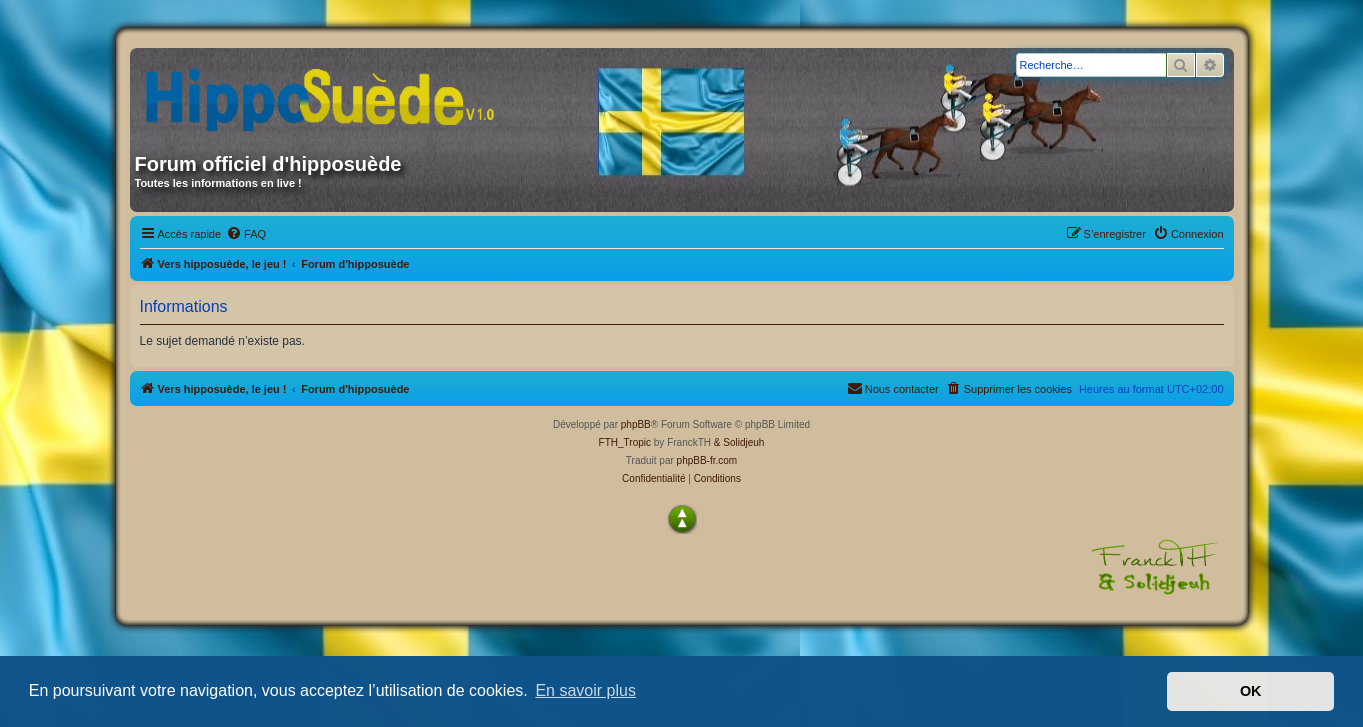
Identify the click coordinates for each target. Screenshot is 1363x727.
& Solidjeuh (739, 442)
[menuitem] (246, 234)
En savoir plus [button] (585, 690)
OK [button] (1251, 691)
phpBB (636, 424)
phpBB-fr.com (707, 460)
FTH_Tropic (625, 442)
